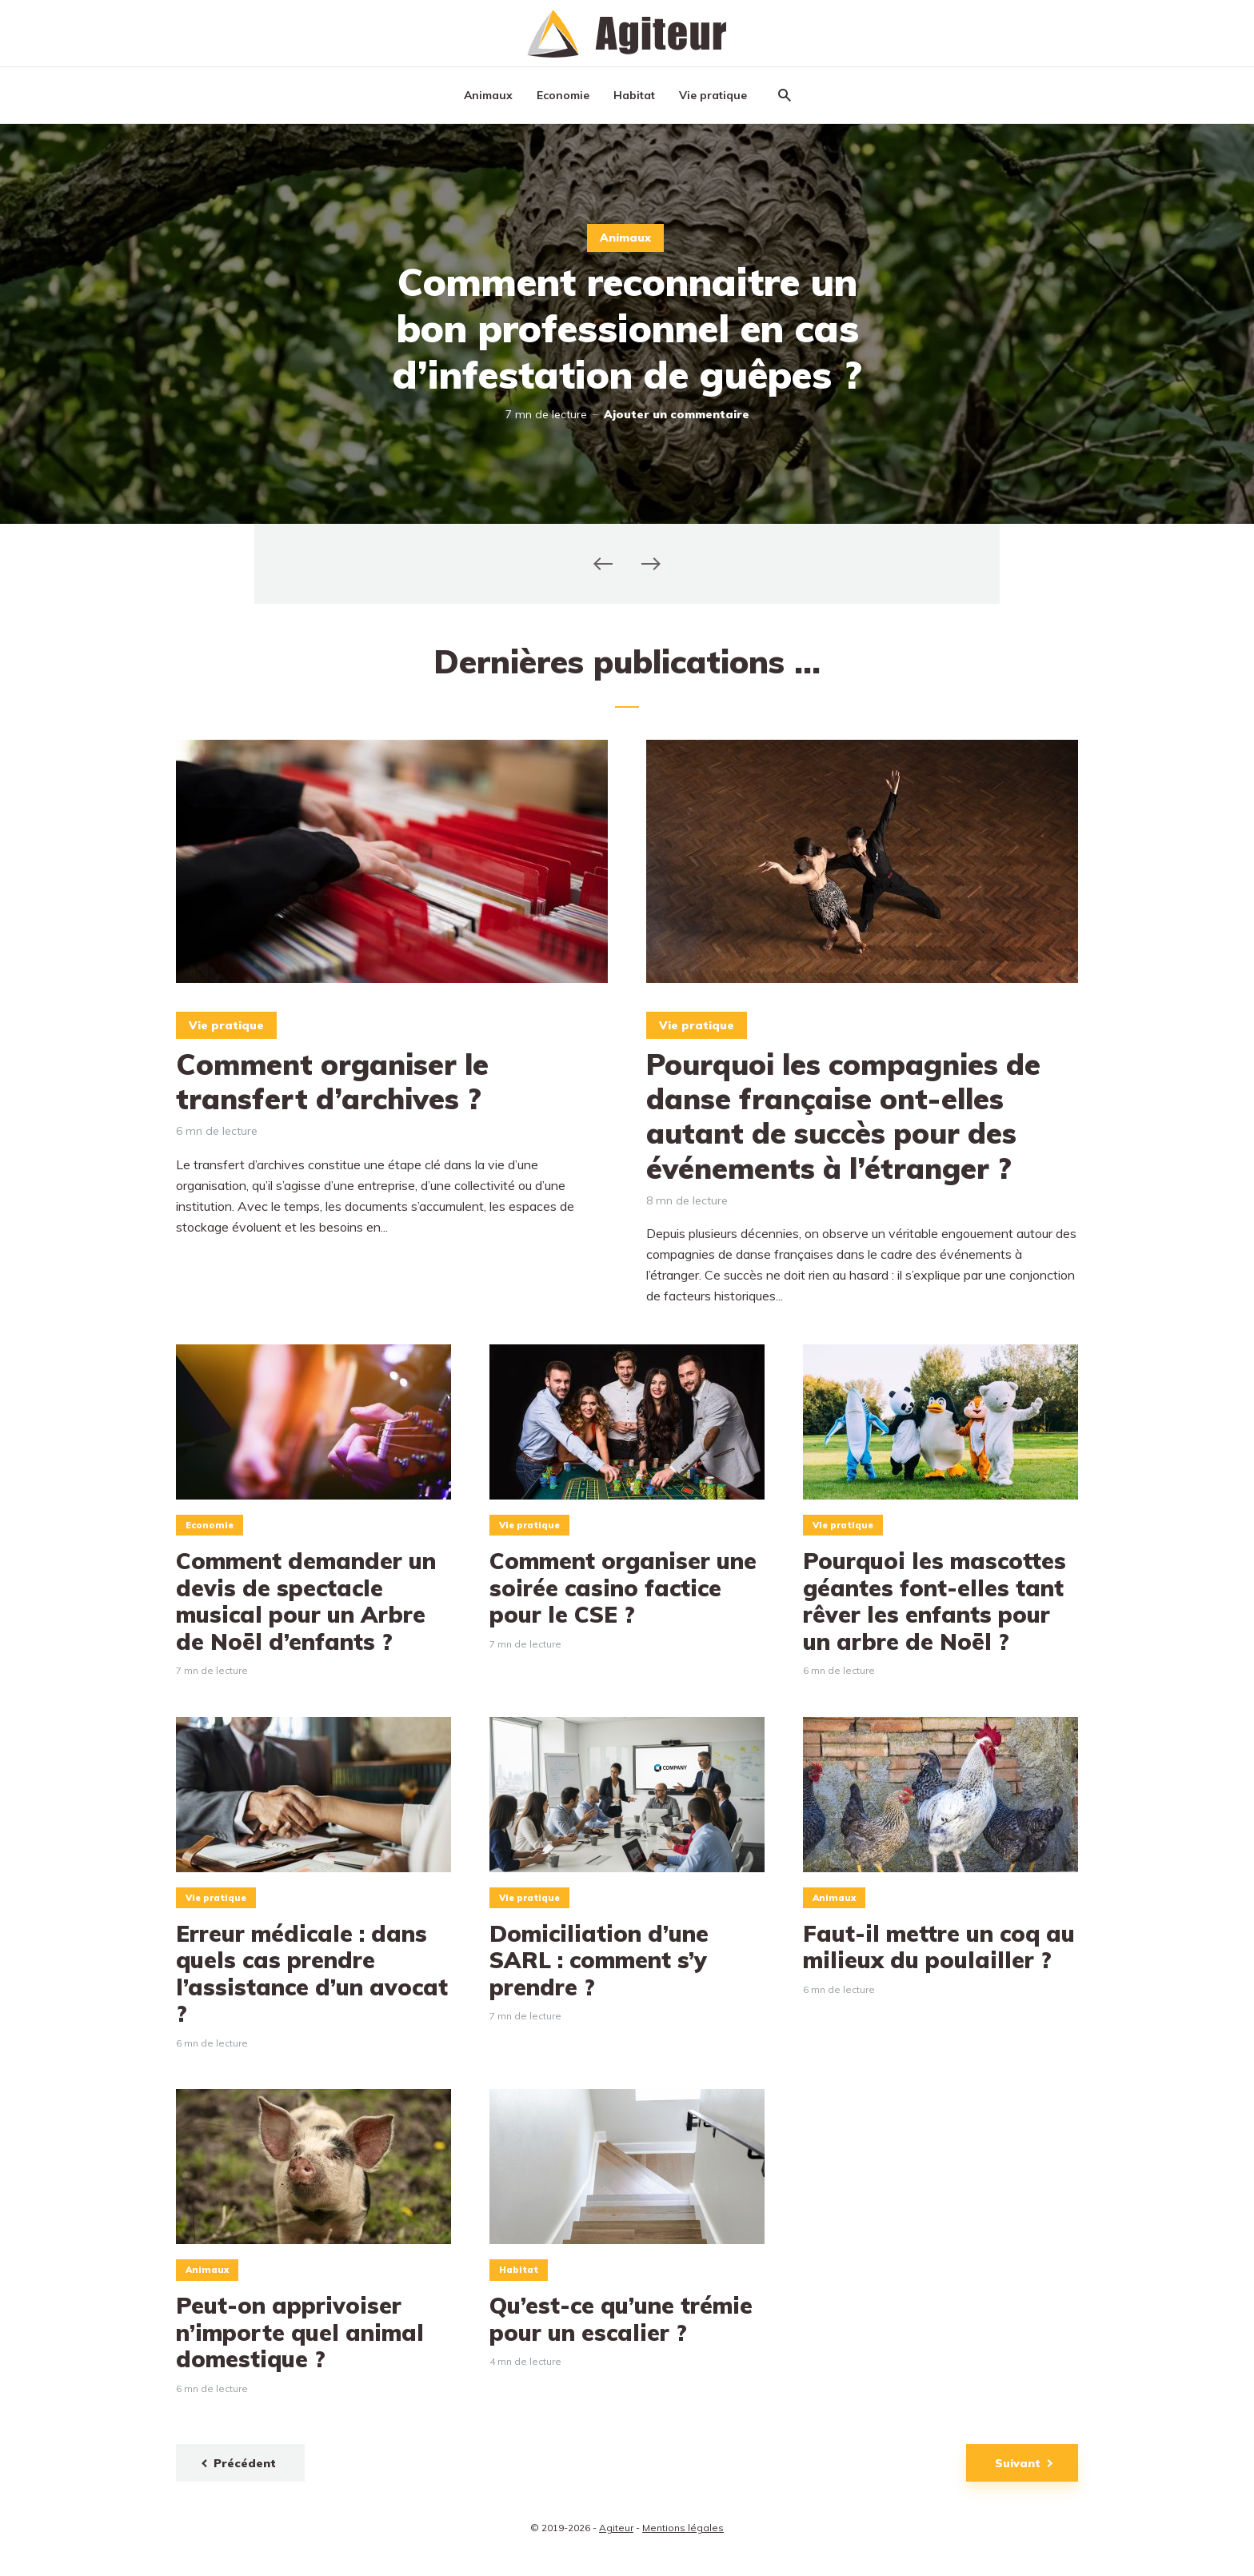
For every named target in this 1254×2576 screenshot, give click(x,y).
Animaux (488, 95)
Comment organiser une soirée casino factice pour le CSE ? (623, 1588)
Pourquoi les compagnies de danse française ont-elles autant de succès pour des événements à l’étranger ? (843, 1116)
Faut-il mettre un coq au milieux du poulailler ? (939, 1947)
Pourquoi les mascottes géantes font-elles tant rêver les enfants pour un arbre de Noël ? (934, 1601)
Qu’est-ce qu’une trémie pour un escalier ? (621, 2319)
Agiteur (616, 2528)
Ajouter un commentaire (676, 414)
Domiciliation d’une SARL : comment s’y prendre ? (599, 1960)
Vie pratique (713, 95)
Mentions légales (683, 2528)
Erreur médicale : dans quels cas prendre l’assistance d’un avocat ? (312, 1973)
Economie (563, 95)
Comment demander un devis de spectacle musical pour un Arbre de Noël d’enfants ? (306, 1601)
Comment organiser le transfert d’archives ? (332, 1081)
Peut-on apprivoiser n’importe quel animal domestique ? (300, 2332)
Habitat (634, 95)
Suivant (1017, 2463)
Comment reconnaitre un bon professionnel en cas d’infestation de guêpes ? (627, 328)
